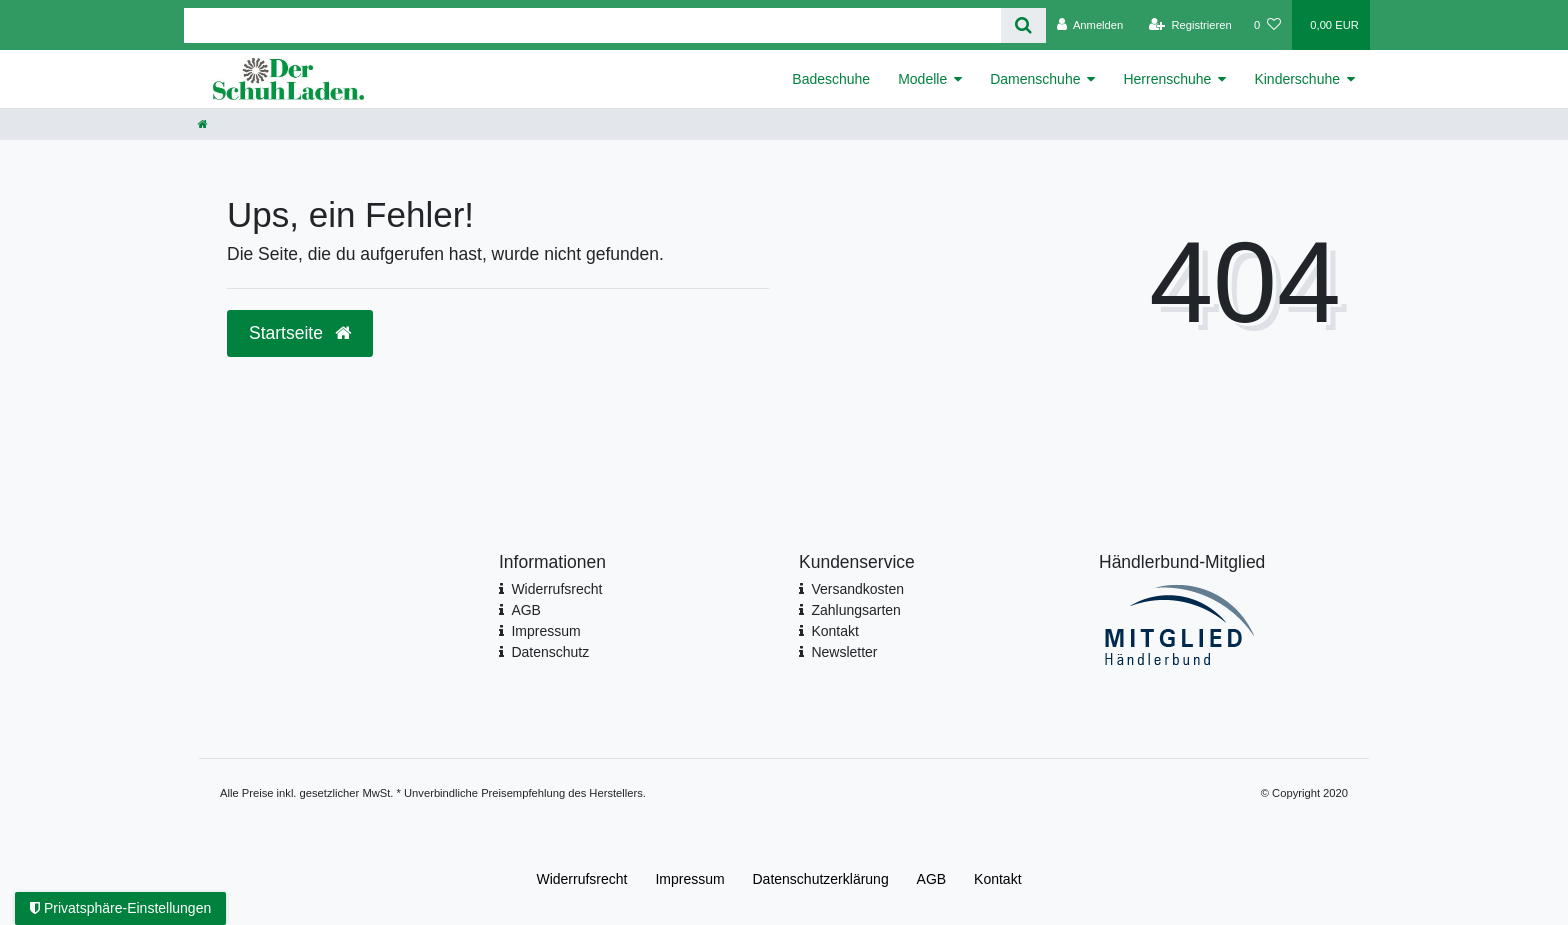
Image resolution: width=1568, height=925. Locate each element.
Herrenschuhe (1167, 79)
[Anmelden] (1090, 25)
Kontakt (834, 631)
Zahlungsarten (856, 610)
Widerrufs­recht (581, 879)
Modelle (922, 79)
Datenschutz (550, 652)
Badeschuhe (831, 79)
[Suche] (1023, 25)
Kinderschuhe (1297, 79)
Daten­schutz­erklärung (821, 879)
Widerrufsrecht (556, 589)
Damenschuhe (1035, 79)
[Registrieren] (1190, 25)
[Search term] (592, 25)
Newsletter (844, 652)
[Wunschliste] (1267, 25)
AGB (526, 610)
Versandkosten (857, 589)
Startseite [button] (300, 333)
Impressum (545, 631)
